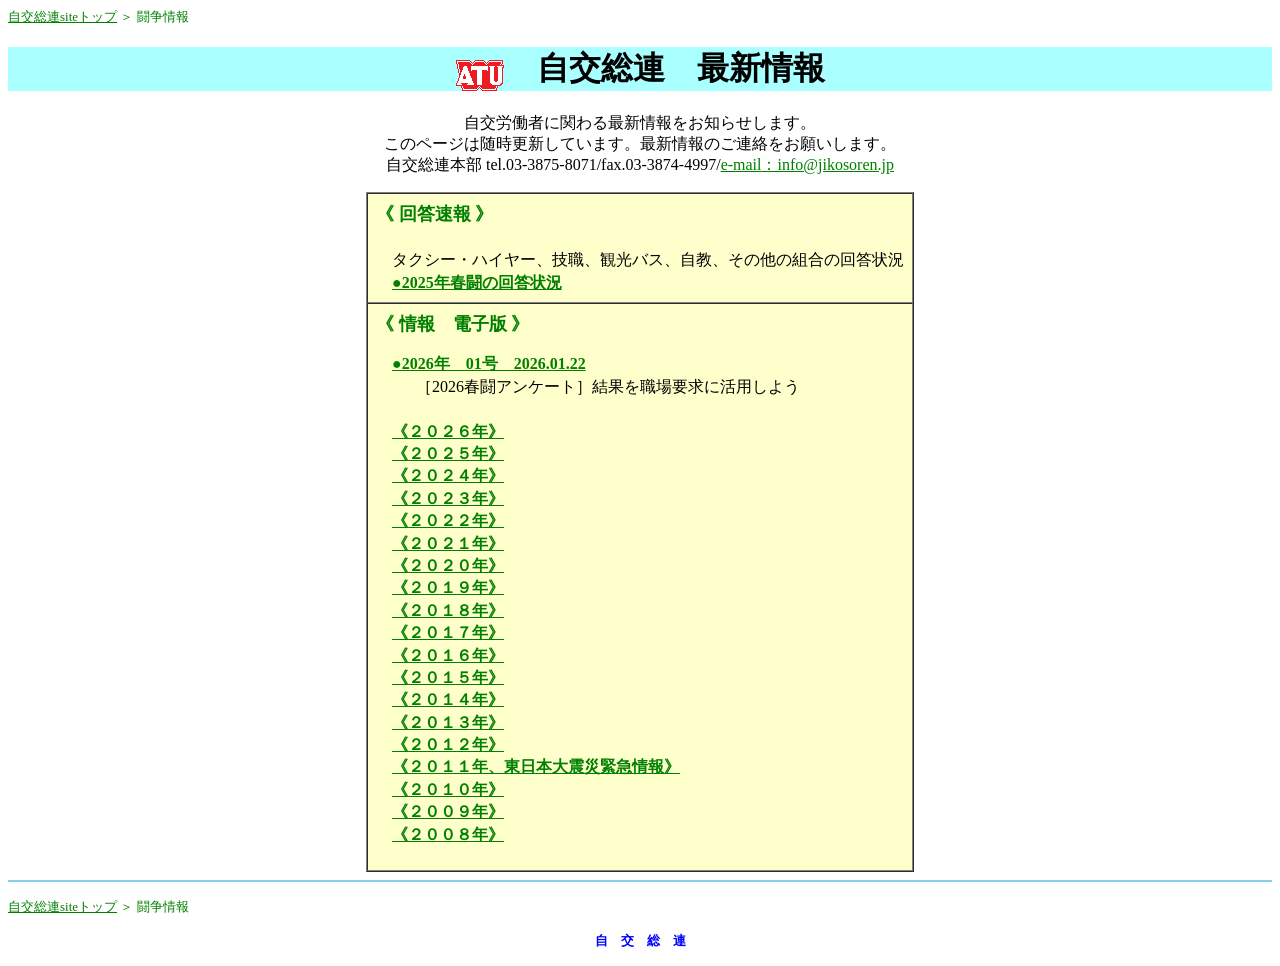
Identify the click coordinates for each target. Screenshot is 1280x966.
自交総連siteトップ (62, 16)
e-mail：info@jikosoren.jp (807, 164)
